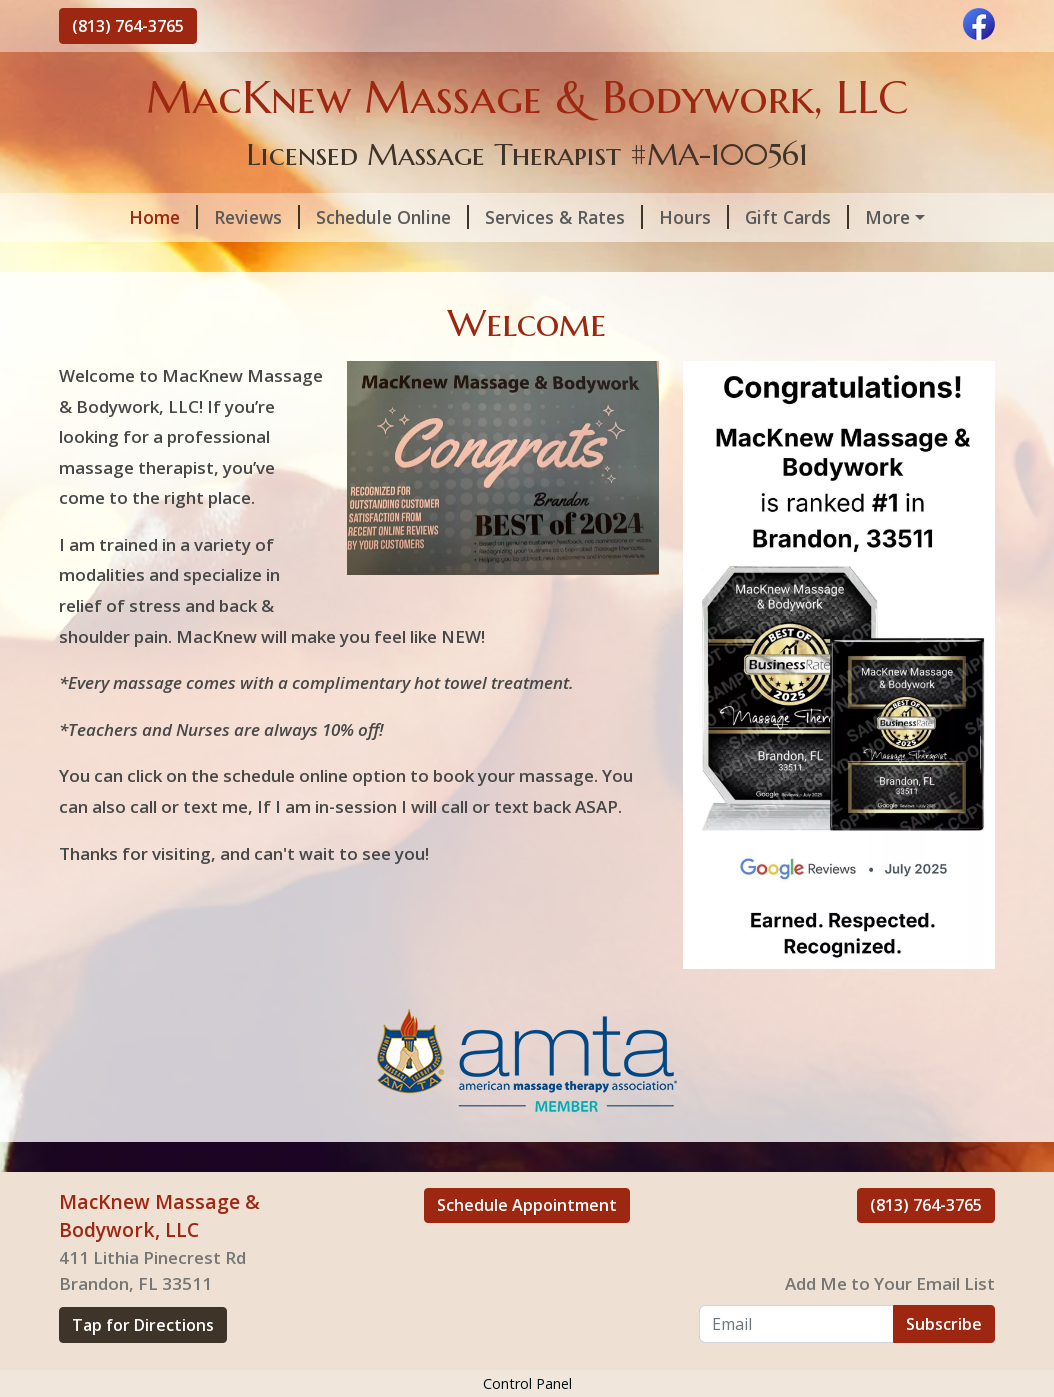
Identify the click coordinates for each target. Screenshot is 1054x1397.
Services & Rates (510, 217)
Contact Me (124, 260)
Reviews (203, 217)
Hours (640, 217)
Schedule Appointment (527, 1248)
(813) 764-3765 (128, 26)
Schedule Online (338, 217)
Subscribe (944, 1366)
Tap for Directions (143, 1368)
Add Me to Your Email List (890, 1326)
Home (109, 217)
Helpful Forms (881, 217)
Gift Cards (743, 217)
